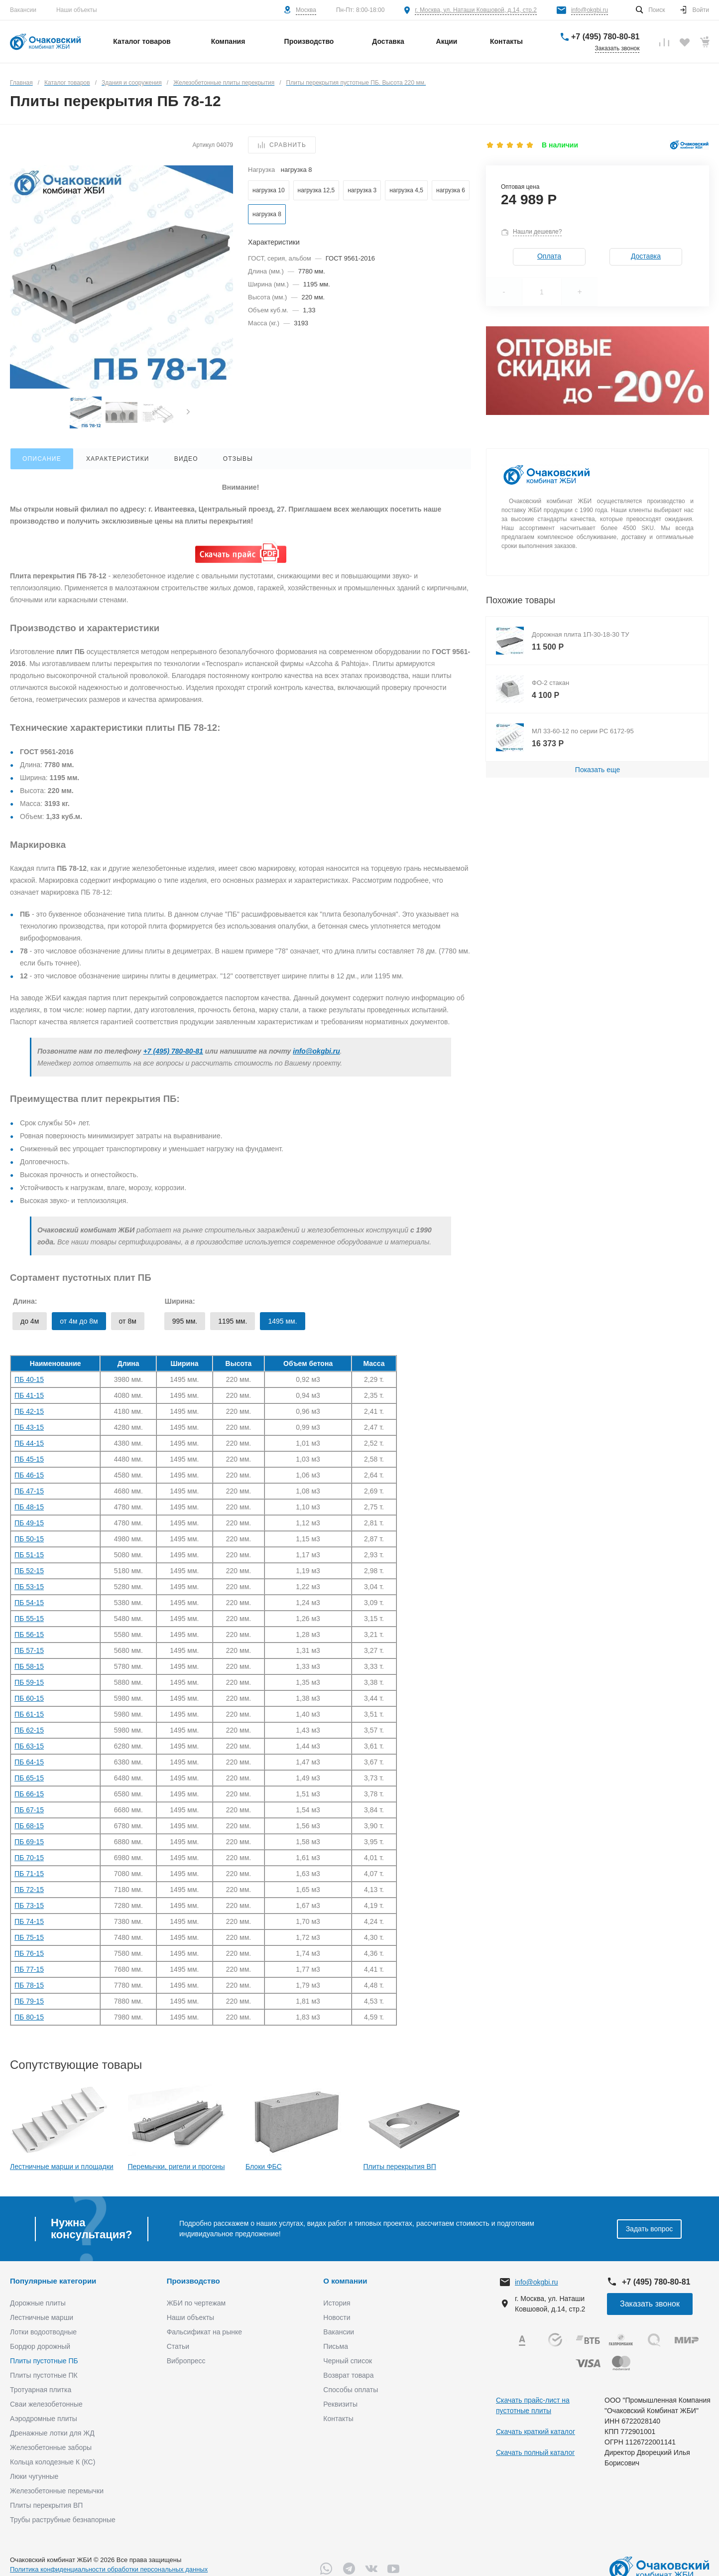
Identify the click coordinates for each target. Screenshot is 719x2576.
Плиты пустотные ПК (44, 2375)
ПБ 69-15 (29, 1842)
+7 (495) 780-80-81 (605, 36)
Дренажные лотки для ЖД (52, 2433)
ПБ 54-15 (29, 1603)
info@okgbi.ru (589, 9)
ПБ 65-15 (29, 1778)
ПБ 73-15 (29, 1905)
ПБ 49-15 (29, 1523)
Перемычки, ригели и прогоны (176, 2166)
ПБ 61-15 (29, 1714)
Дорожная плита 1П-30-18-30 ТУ (580, 634)
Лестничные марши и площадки (62, 2166)
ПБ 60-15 (29, 1698)
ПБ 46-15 (29, 1475)
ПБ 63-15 (29, 1746)
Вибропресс (186, 2361)
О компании (345, 2281)
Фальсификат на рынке (204, 2332)
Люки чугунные (34, 2476)
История (336, 2303)
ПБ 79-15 (29, 2001)
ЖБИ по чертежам (196, 2303)
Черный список (347, 2361)
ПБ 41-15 (29, 1395)
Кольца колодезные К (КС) (52, 2462)
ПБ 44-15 (29, 1443)
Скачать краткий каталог (535, 2432)
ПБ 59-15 (29, 1682)
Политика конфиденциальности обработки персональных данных (109, 2569)
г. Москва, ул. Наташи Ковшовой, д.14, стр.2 (476, 9)
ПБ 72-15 (29, 1890)
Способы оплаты (350, 2390)
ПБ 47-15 (29, 1491)
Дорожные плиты (38, 2303)
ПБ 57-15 (29, 1650)
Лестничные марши (41, 2317)
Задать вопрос (649, 2229)
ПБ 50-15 (29, 1539)
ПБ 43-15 (29, 1427)
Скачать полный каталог (535, 2452)
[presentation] (188, 412)
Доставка (646, 256)
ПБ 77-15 (29, 1969)
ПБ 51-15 (29, 1555)
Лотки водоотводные (43, 2332)
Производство (193, 2281)
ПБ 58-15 (29, 1666)
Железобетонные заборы (51, 2447)
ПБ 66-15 (29, 1794)
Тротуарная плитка (40, 2390)
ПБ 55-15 (29, 1619)
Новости (336, 2317)
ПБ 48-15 (29, 1507)
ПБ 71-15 (29, 1874)
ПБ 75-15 (29, 1937)
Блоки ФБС (263, 2166)
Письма (335, 2346)
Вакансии (23, 9)
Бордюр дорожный (40, 2346)
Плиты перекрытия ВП (399, 2166)
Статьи (178, 2346)
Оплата (549, 256)
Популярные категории (53, 2281)
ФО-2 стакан (550, 682)
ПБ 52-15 (29, 1571)
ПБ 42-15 (29, 1411)
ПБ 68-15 (29, 1826)
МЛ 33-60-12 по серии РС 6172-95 (583, 731)
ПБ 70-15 (29, 1858)
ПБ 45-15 (29, 1459)
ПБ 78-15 (29, 1985)
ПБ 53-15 (29, 1587)
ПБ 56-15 (29, 1634)
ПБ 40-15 (29, 1379)
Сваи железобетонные (46, 2404)
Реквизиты (340, 2404)
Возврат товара (348, 2375)
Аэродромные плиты (43, 2419)
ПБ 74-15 (29, 1921)
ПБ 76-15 (29, 1953)
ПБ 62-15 (29, 1730)
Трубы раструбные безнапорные (63, 2520)
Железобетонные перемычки (57, 2491)
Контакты (338, 2419)
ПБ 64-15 (29, 1762)
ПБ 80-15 (29, 2017)
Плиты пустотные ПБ (44, 2361)
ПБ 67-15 (29, 1810)
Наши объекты (76, 9)
